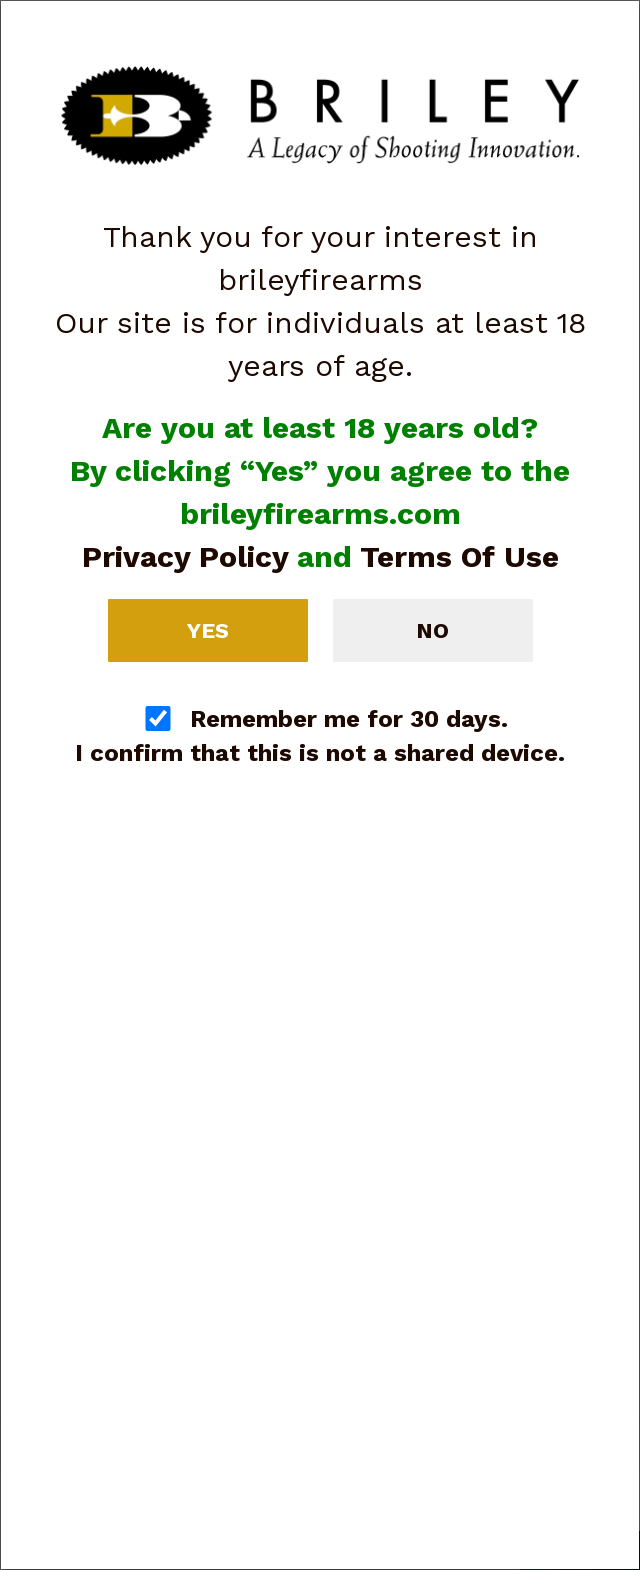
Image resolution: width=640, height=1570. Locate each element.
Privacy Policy (185, 556)
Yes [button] (208, 630)
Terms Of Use (459, 556)
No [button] (432, 630)
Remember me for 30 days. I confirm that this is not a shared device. (320, 736)
